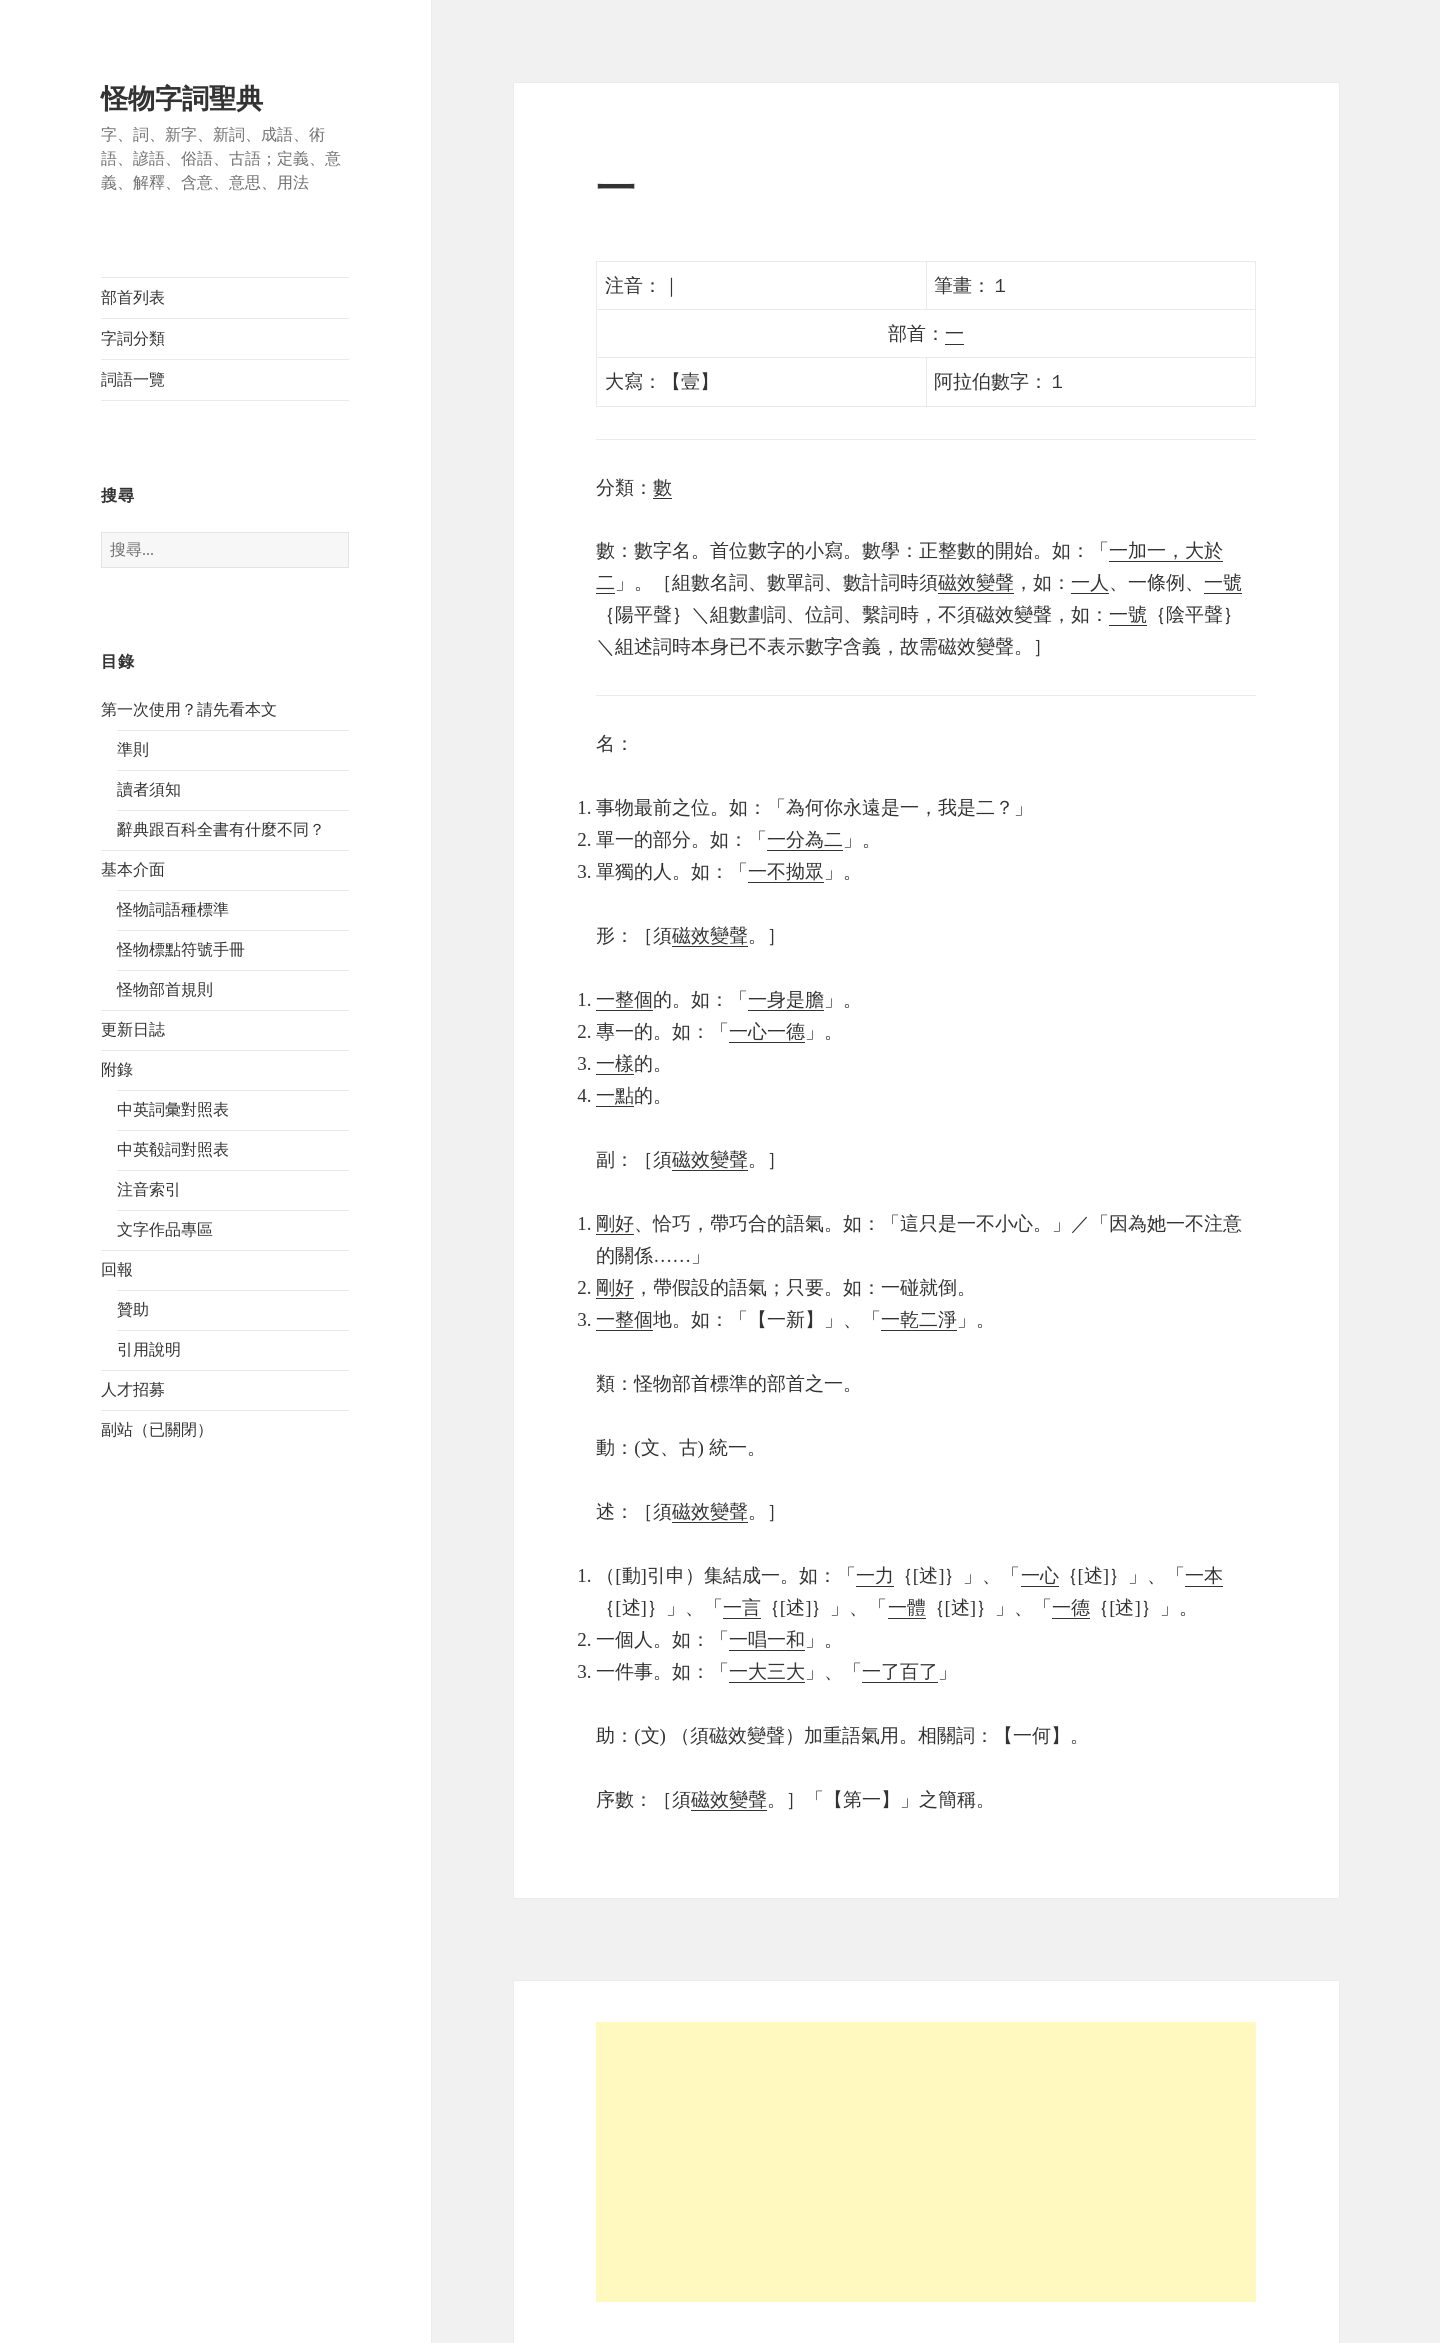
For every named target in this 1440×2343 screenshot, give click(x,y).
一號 (1223, 582)
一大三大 (767, 1671)
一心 (1040, 1575)
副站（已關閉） (157, 1429)
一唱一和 (767, 1639)
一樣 (615, 1063)
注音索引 (149, 1189)
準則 (133, 749)
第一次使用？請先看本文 (189, 709)
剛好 (615, 1223)
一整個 (624, 999)
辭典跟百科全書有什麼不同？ (221, 829)
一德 (1071, 1607)
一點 (615, 1095)
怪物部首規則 (165, 989)
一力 (875, 1575)
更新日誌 (133, 1029)
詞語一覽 (133, 379)
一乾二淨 (919, 1319)
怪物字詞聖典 (182, 99)
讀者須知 (149, 789)
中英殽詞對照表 (173, 1149)
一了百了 (900, 1671)
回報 (117, 1269)
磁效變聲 (976, 582)
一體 (907, 1607)
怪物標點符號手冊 (181, 949)
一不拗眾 (786, 871)
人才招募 (133, 1389)
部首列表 (133, 297)
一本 (1204, 1575)
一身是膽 (786, 999)
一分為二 (805, 839)
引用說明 (149, 1349)
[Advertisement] (926, 2162)
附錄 (117, 1069)
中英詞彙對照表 (173, 1109)
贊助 (133, 1309)
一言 (742, 1607)
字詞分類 (133, 338)
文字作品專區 (165, 1229)
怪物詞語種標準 (173, 909)
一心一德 (767, 1031)
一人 (1090, 582)
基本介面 (133, 869)
